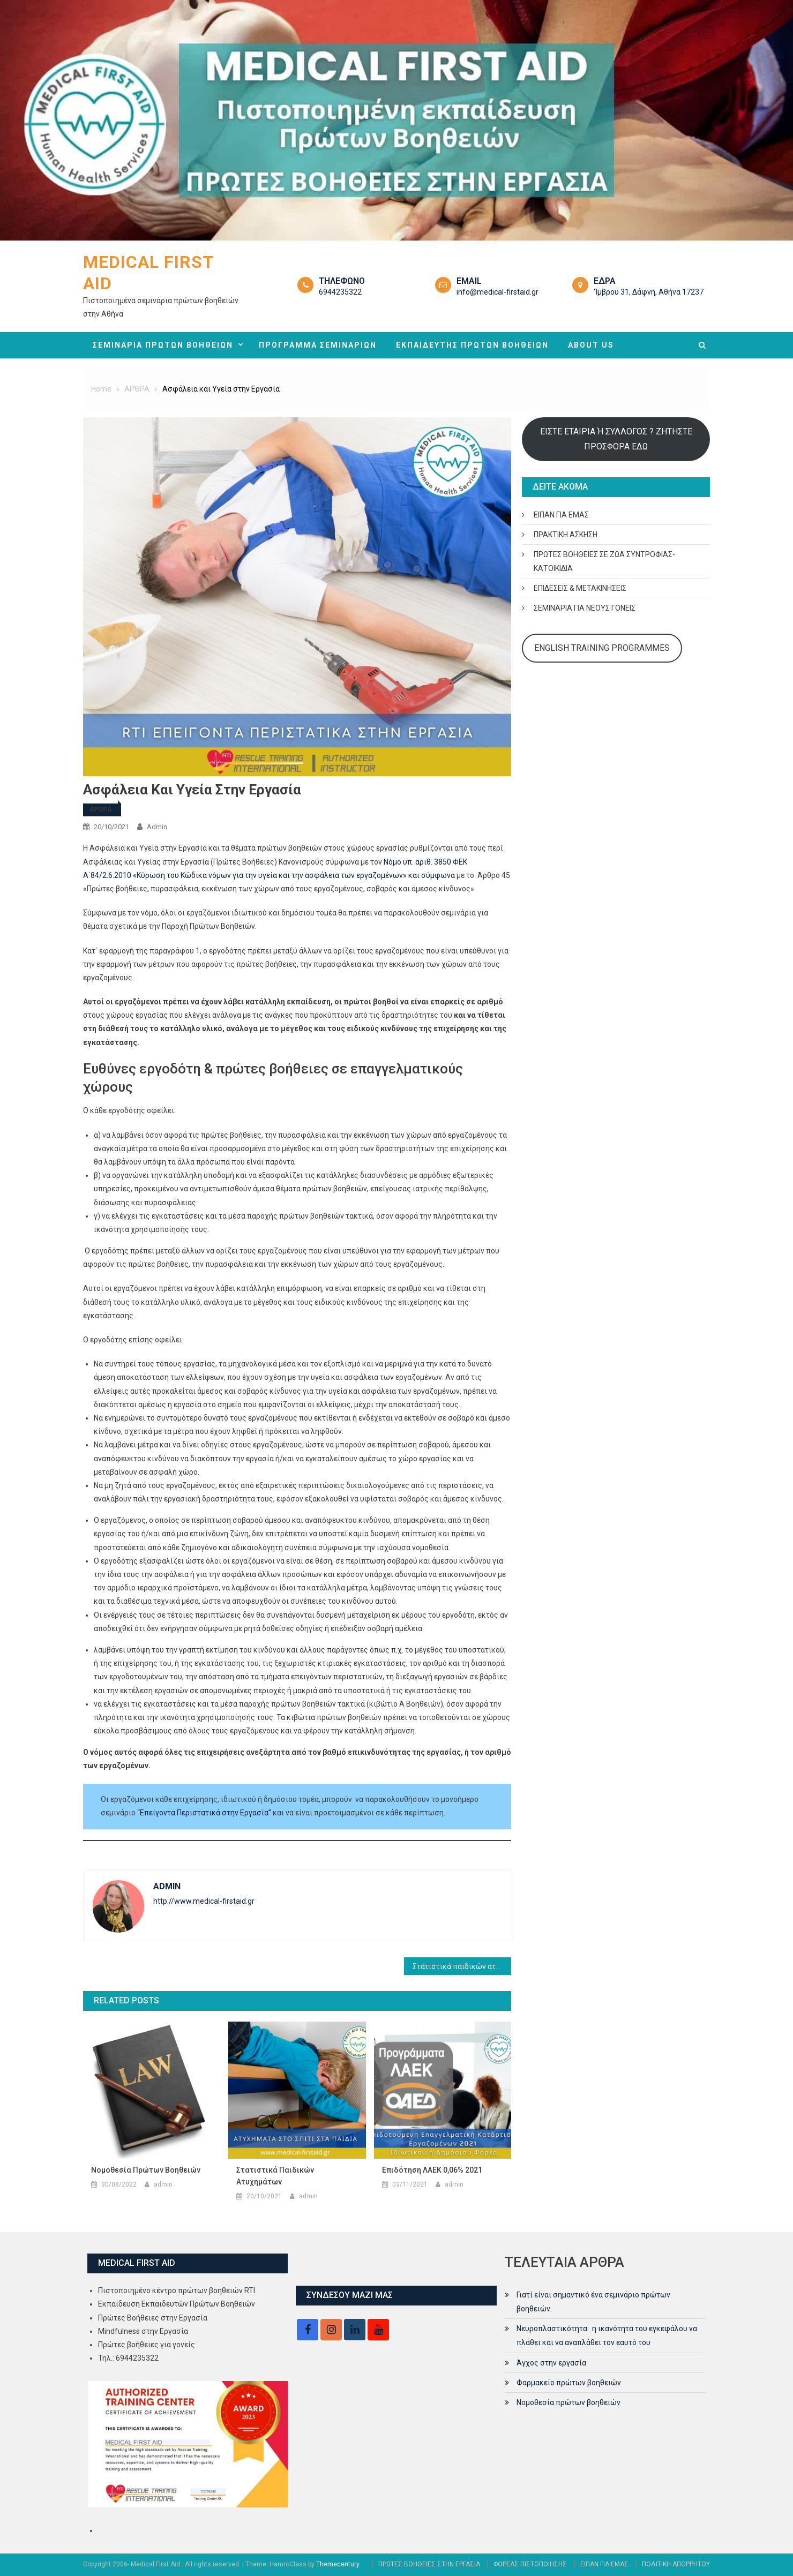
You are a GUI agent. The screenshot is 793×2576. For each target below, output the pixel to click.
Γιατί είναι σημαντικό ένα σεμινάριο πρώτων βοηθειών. (593, 2301)
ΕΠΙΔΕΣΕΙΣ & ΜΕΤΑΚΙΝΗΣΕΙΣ (580, 588)
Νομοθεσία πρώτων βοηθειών (145, 2170)
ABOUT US (591, 345)
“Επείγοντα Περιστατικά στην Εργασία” (205, 1812)
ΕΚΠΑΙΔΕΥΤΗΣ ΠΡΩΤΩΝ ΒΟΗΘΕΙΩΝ (472, 345)
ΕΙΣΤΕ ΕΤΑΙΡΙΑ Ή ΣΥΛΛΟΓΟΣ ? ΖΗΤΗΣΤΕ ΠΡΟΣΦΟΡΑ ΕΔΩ (616, 439)
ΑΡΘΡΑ (100, 809)
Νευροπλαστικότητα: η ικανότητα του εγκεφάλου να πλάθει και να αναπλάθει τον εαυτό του (607, 2335)
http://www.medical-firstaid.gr (204, 1901)
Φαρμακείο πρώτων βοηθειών (569, 2382)
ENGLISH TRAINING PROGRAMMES (602, 648)
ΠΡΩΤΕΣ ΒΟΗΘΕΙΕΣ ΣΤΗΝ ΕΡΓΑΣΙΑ (429, 2564)
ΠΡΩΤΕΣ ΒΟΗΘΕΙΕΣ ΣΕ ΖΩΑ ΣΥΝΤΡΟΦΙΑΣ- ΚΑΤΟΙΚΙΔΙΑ (604, 561)
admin (157, 827)
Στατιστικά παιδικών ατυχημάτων (462, 1966)
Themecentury (337, 2564)
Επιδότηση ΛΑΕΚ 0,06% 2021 (432, 2170)
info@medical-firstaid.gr (497, 292)
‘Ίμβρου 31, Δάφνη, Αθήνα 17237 (649, 292)
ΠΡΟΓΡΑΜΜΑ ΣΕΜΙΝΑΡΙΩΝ (318, 345)
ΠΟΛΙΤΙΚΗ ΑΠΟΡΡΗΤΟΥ (676, 2564)
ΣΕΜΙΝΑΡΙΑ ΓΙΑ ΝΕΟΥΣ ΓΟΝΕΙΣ (584, 608)
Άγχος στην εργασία (551, 2363)
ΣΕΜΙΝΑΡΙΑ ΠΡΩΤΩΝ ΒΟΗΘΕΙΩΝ (163, 345)
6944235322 (340, 292)
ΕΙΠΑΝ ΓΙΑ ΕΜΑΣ (561, 514)
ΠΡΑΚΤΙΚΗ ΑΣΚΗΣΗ (565, 534)
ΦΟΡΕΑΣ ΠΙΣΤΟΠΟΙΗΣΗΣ (530, 2564)
